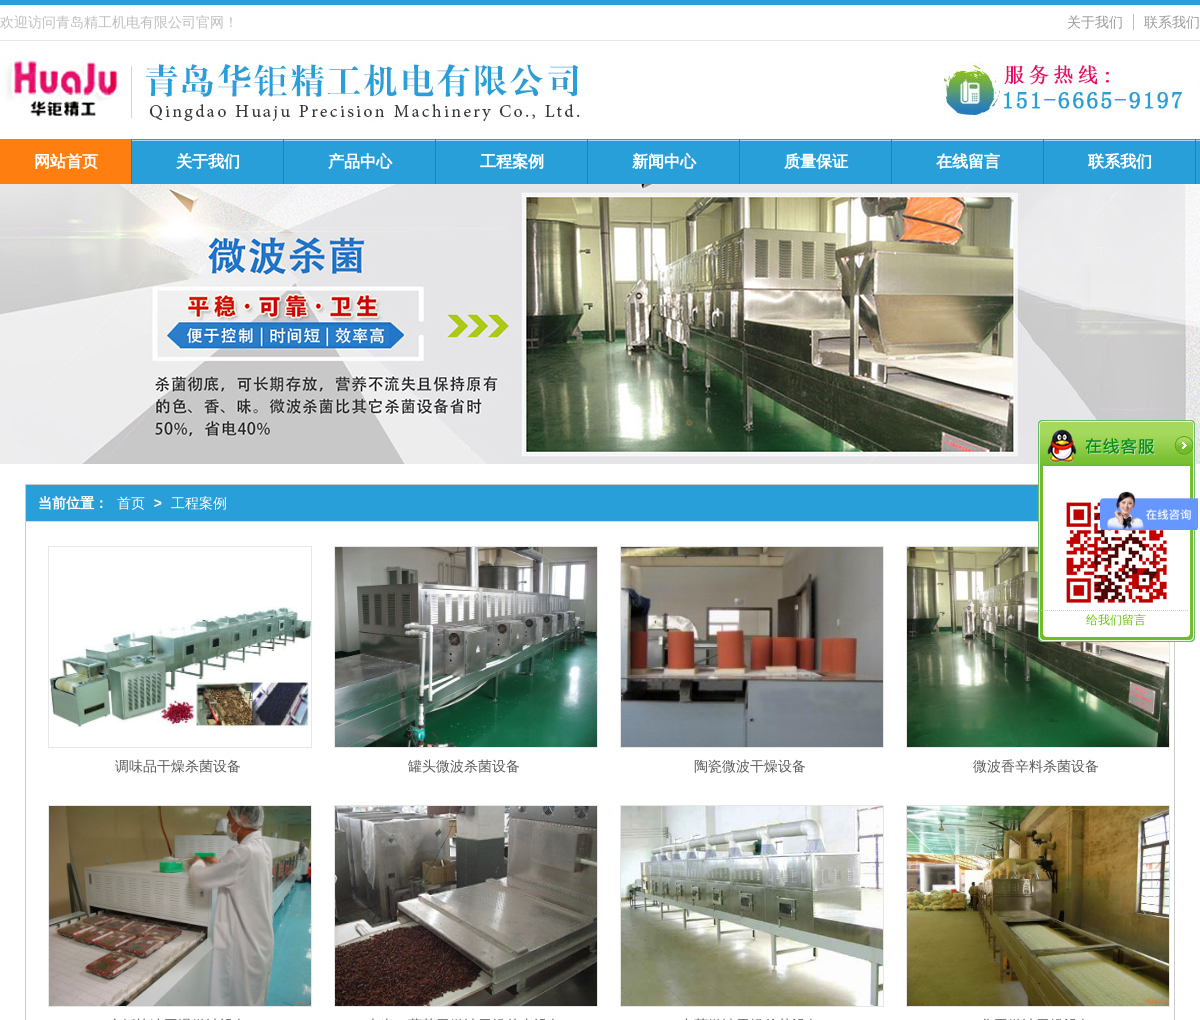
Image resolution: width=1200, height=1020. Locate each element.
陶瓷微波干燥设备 (750, 766)
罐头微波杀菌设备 (464, 766)
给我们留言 (1116, 620)
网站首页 (66, 161)
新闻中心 (664, 161)
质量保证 (816, 161)
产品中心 (360, 161)
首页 (131, 503)
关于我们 (1095, 22)
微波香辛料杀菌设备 (1036, 766)
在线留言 (968, 161)
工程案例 (512, 161)
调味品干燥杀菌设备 (178, 766)
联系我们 (1172, 22)
